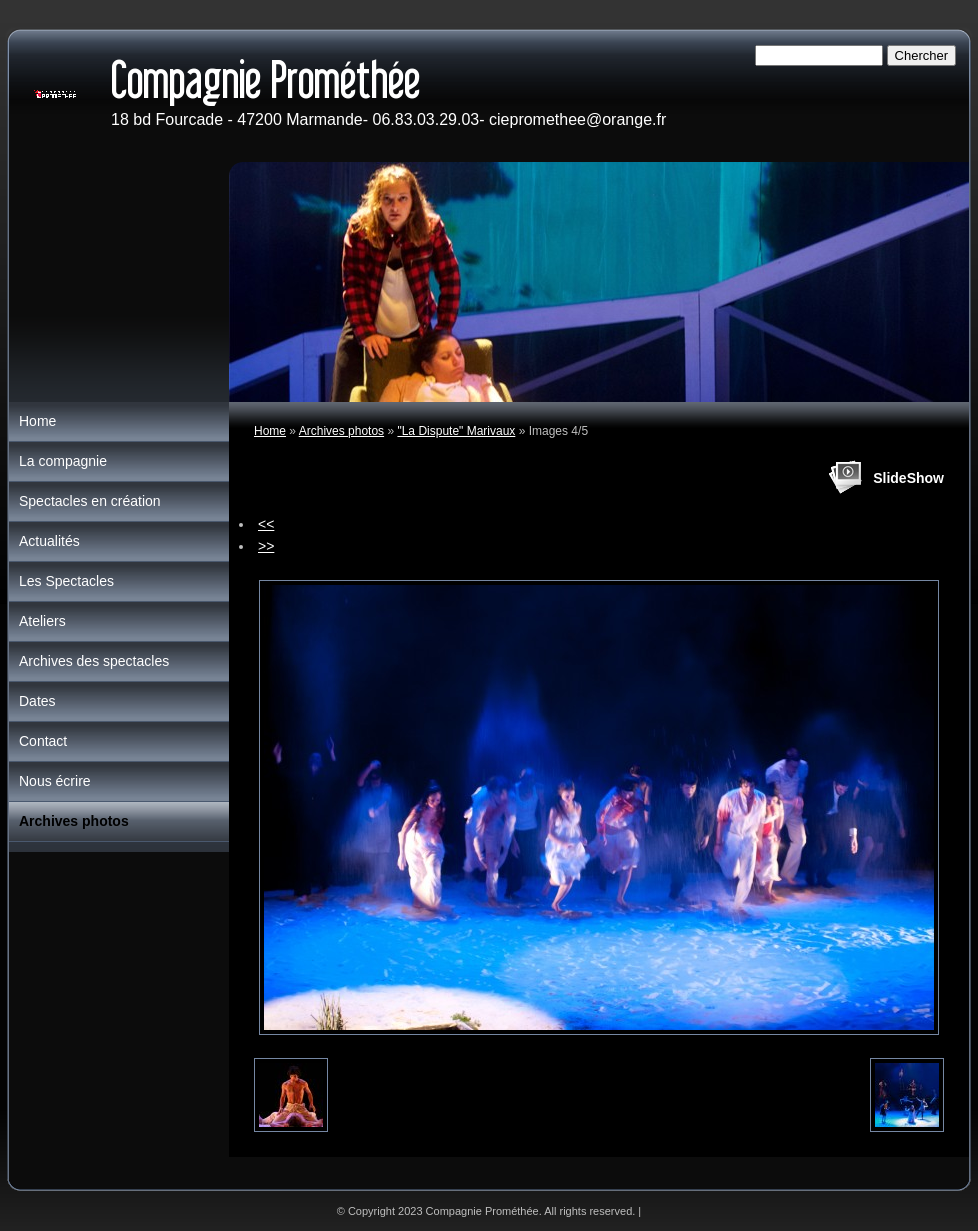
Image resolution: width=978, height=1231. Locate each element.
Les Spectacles (66, 581)
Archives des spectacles (94, 661)
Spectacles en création (90, 501)
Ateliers (42, 621)
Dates (37, 701)
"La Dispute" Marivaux (456, 431)
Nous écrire (55, 781)
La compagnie (63, 461)
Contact (43, 741)
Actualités (49, 541)
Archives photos (341, 431)
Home (270, 431)
